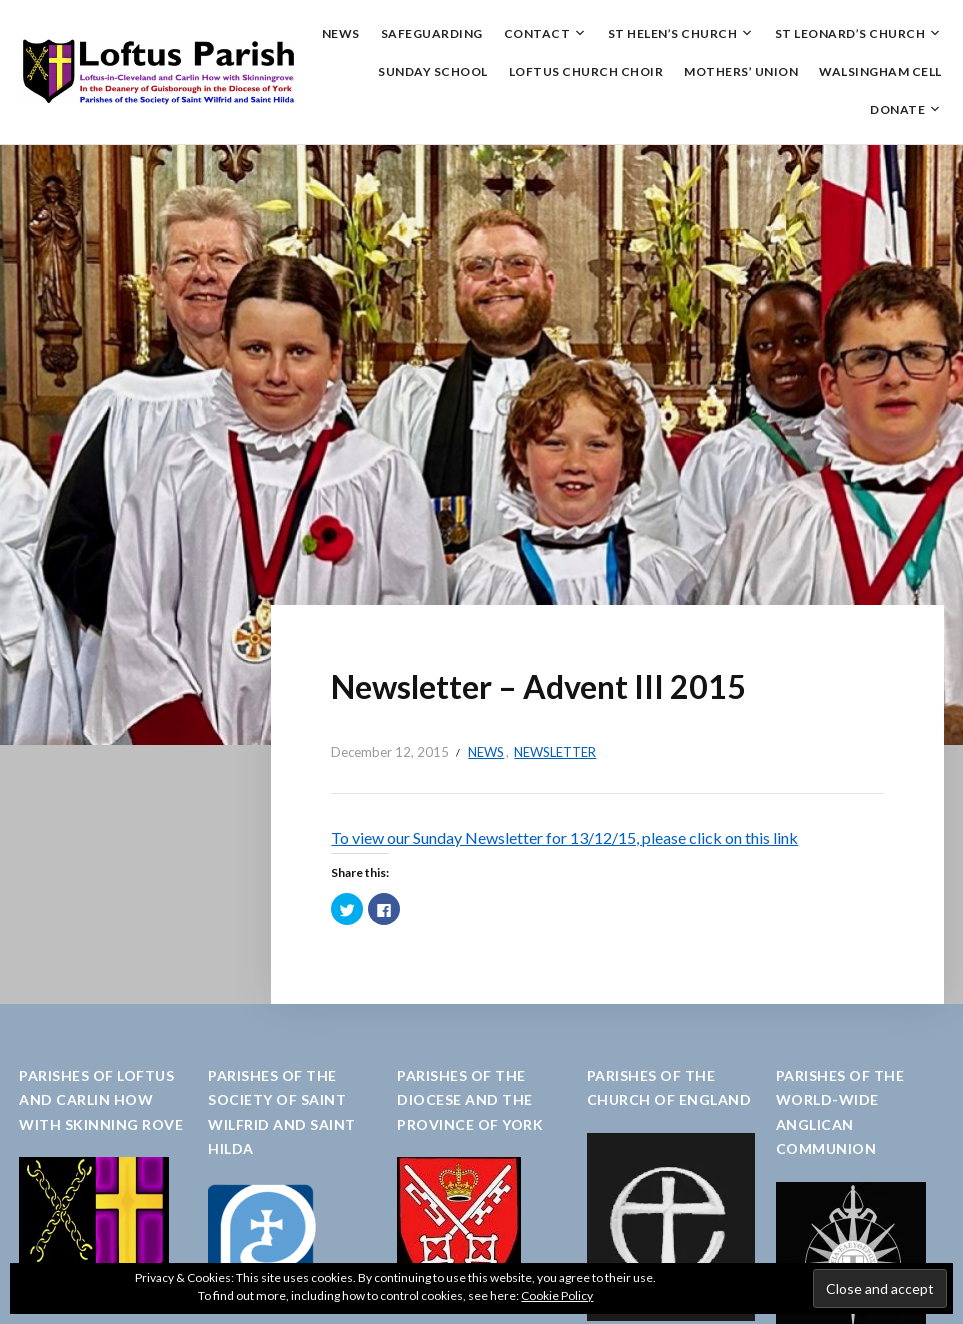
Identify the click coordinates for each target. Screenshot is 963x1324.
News (341, 33)
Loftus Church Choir (586, 71)
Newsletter (555, 752)
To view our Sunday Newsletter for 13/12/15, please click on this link (564, 837)
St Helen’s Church (673, 33)
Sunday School (433, 71)
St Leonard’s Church (850, 33)
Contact (537, 33)
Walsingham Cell (880, 71)
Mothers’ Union (741, 71)
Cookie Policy (557, 1295)
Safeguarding (432, 33)
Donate (897, 109)
